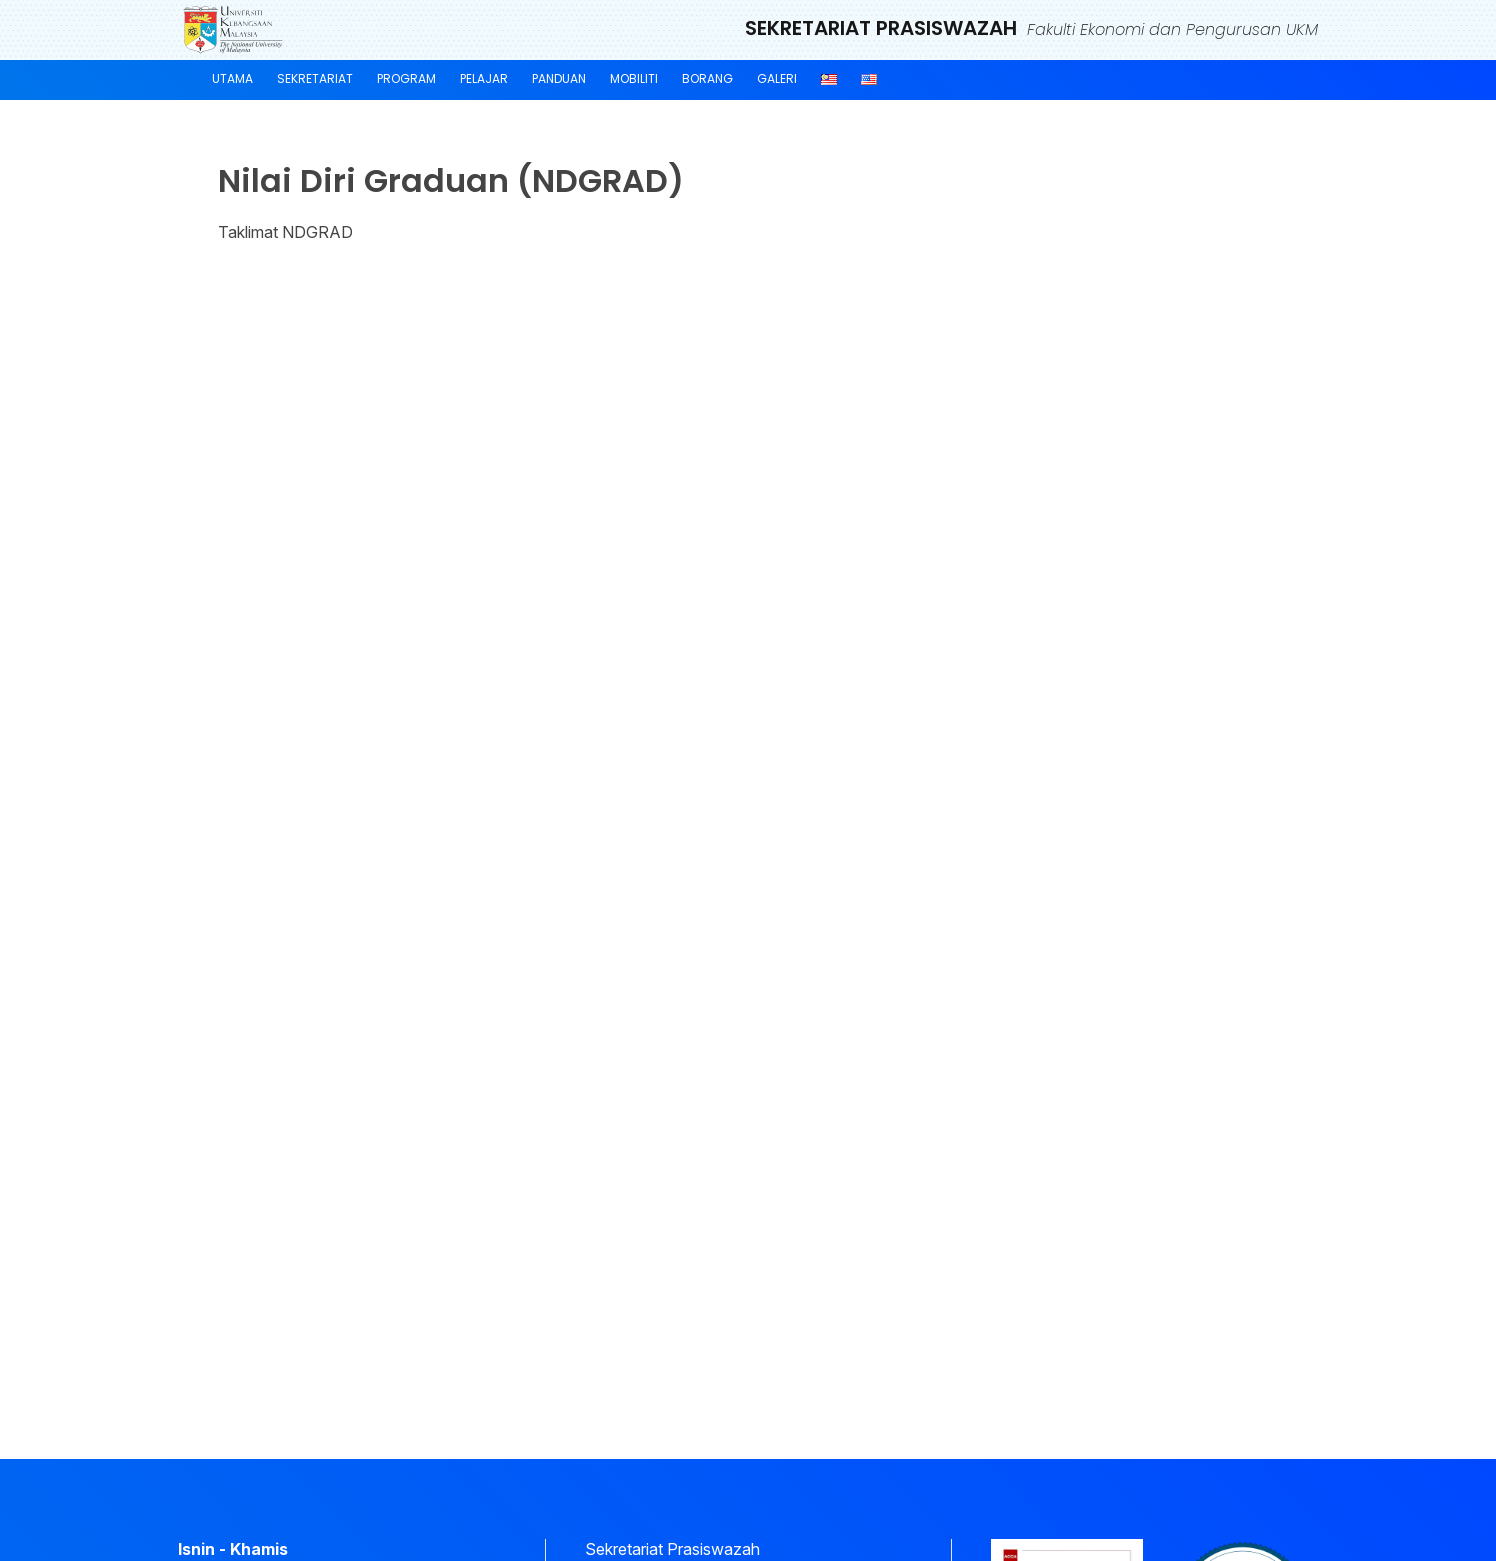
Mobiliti (634, 78)
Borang (707, 78)
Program (406, 78)
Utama (232, 78)
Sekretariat (315, 78)
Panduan (559, 78)
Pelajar (484, 78)
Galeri (777, 78)
